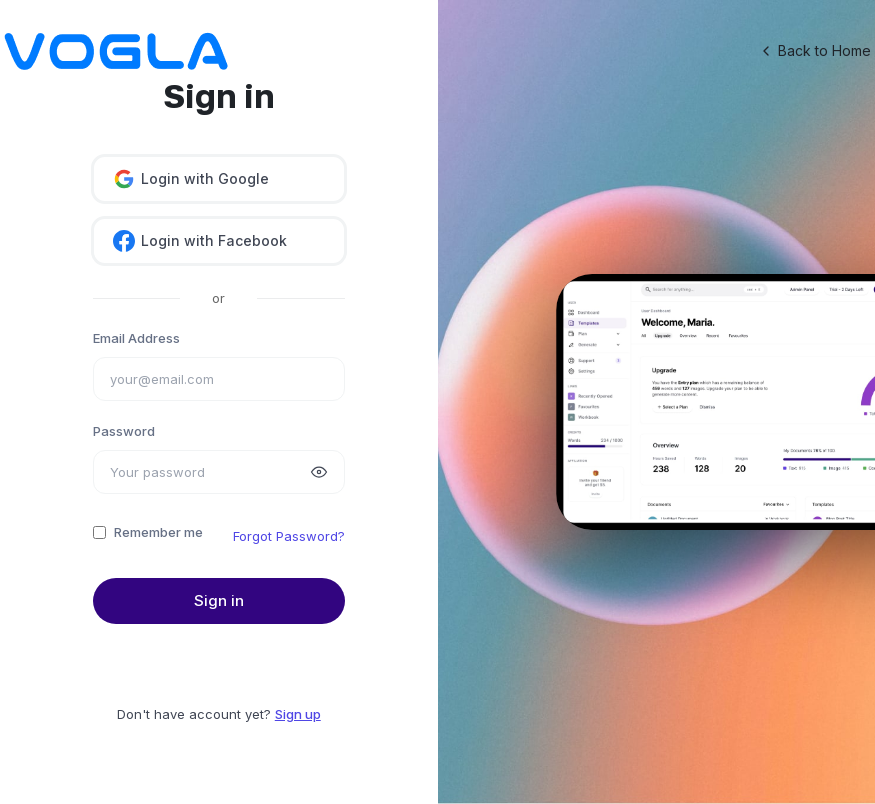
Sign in (219, 600)
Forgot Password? (289, 536)
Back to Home (814, 51)
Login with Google (191, 179)
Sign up (298, 714)
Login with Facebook (200, 241)
